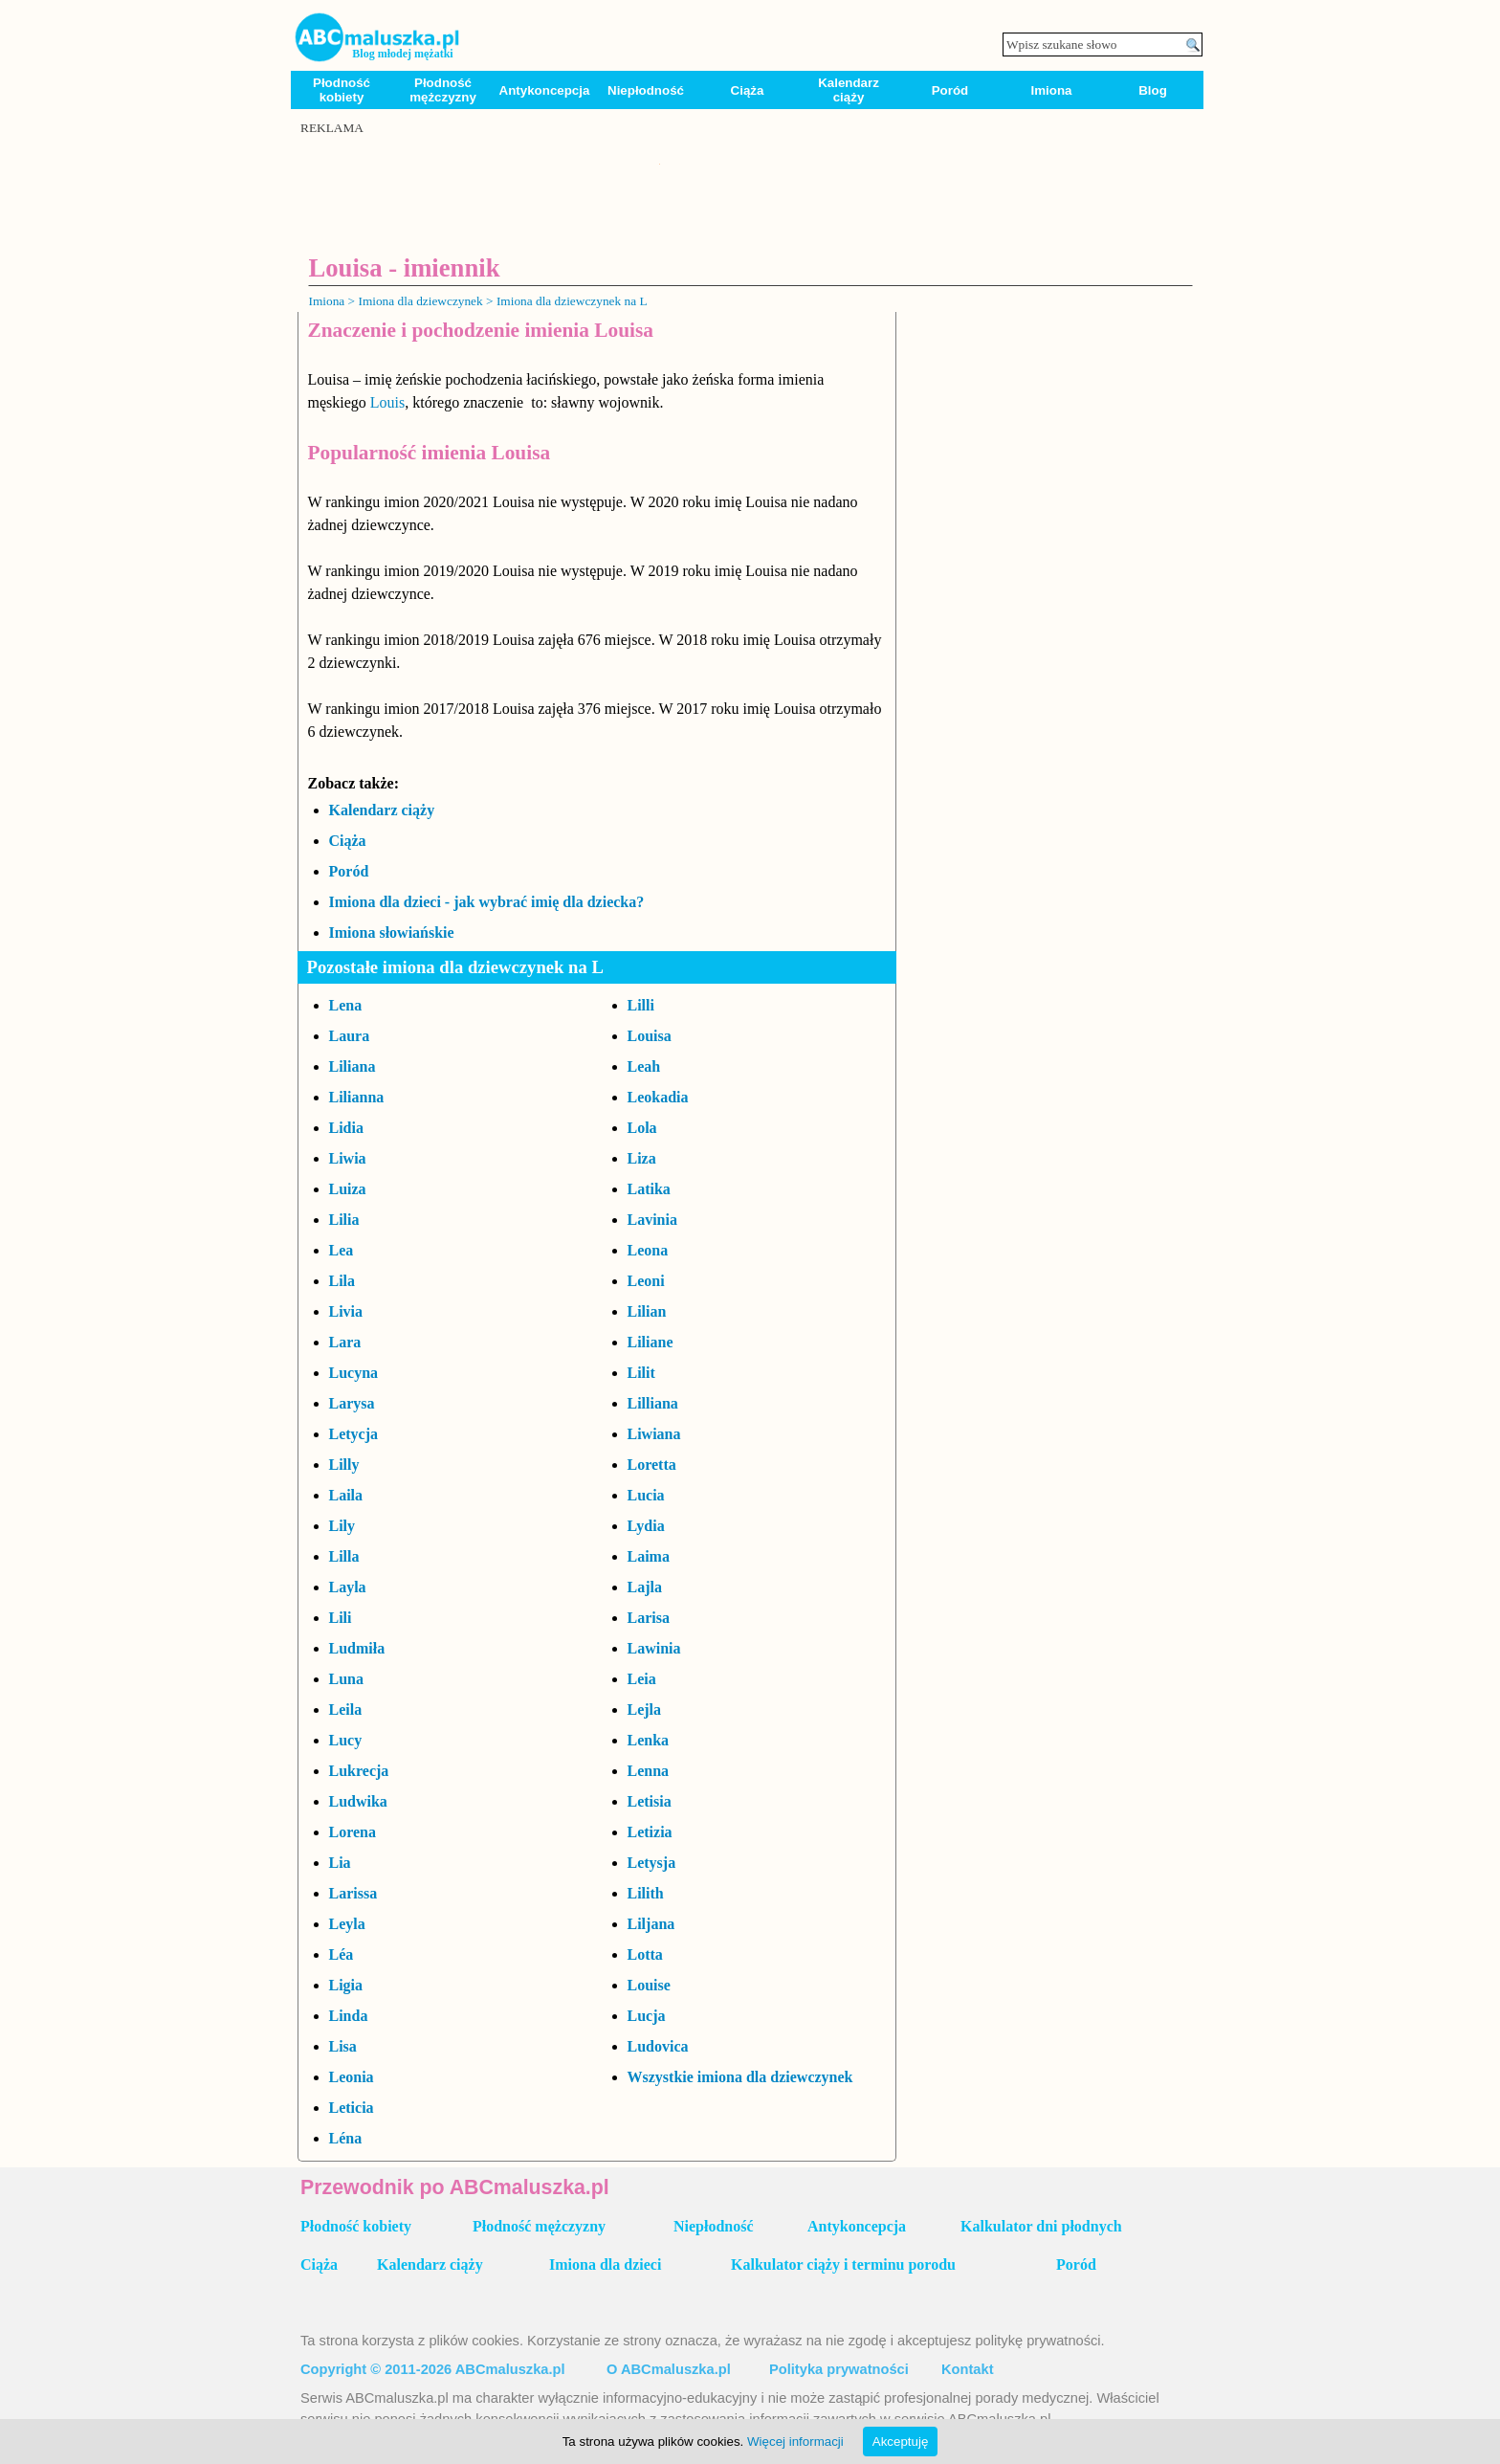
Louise (649, 1985)
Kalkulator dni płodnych (1041, 2226)
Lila (342, 1281)
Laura (349, 1036)
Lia (340, 1862)
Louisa (650, 1036)
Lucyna (354, 1373)
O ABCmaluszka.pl (669, 2369)
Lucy (346, 1740)
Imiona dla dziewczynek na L (572, 301)
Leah (644, 1066)
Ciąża (747, 90)
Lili (340, 1617)
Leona (648, 1250)
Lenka (649, 1740)
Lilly (344, 1464)
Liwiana (654, 1434)
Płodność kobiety (341, 90)
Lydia (646, 1526)
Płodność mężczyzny (442, 90)
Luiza (347, 1189)
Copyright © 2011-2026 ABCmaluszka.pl (432, 2369)
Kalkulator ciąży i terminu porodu (843, 2264)
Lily (342, 1526)
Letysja (652, 1862)
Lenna (649, 1771)
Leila (346, 1709)
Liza (642, 1158)
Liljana (651, 1924)
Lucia (646, 1495)
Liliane (650, 1342)
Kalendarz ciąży (848, 90)
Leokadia (658, 1097)
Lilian (647, 1311)
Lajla (645, 1587)
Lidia (346, 1128)
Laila (346, 1495)
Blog (1152, 90)
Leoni (646, 1281)
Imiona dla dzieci (605, 2264)
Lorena (352, 1832)
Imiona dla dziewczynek (420, 301)
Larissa (353, 1893)
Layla (347, 1587)
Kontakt (967, 2369)
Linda (348, 2016)
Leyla (347, 1924)
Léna (346, 2138)
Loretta (652, 1464)
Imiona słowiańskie (391, 932)
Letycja (354, 1434)
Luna (346, 1679)
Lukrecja (359, 1771)
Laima (649, 1556)
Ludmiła (357, 1648)
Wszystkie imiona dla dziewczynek (740, 2077)
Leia (642, 1679)
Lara (345, 1342)
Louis (387, 402)
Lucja (647, 2016)
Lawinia (654, 1648)
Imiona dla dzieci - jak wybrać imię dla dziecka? (487, 902)
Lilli (641, 1005)
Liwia (347, 1158)
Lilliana (653, 1403)
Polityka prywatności (839, 2369)
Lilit (641, 1373)
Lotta (645, 1954)
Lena (346, 1005)
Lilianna (357, 1097)
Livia (346, 1311)
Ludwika (358, 1801)
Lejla (645, 1709)
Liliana (352, 1066)
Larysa (352, 1403)
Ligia (346, 1985)
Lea (341, 1250)
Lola (642, 1128)
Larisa (649, 1617)
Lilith (646, 1893)
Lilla (344, 1556)
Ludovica (658, 2046)
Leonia (351, 2077)
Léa (341, 1954)
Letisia (650, 1801)
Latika (649, 1189)
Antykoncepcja (544, 90)
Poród (950, 90)
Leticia (351, 2107)
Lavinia (652, 1219)
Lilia (344, 1219)
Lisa (343, 2046)
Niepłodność (645, 90)
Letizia (650, 1832)
